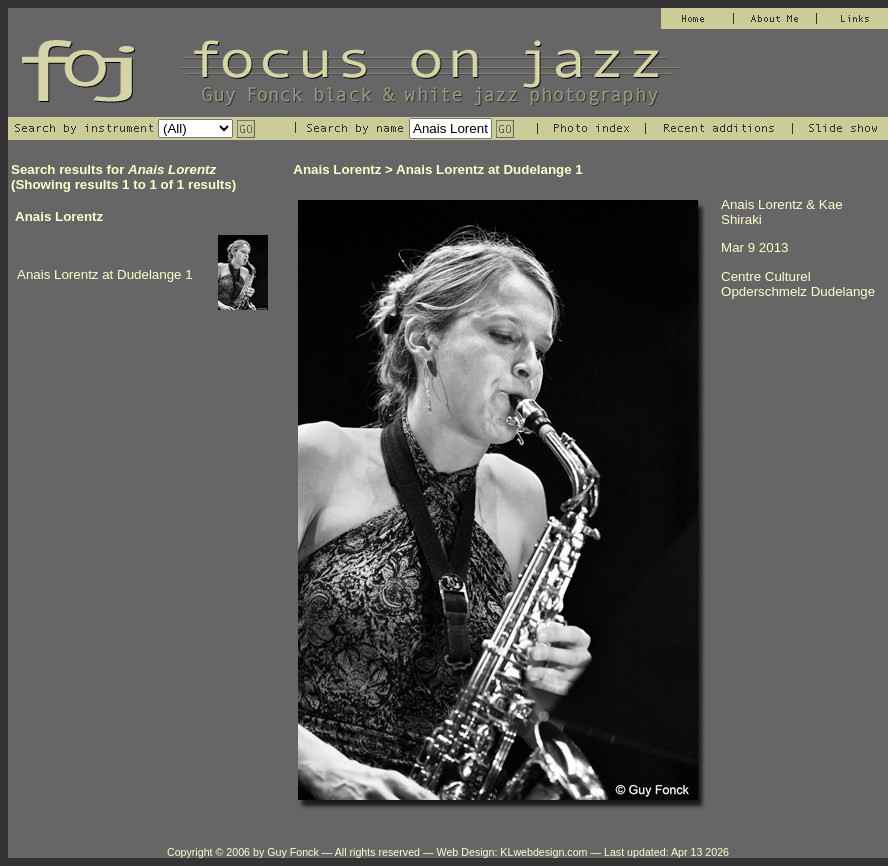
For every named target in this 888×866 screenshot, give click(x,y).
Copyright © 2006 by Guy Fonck (243, 852)
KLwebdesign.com (543, 852)
